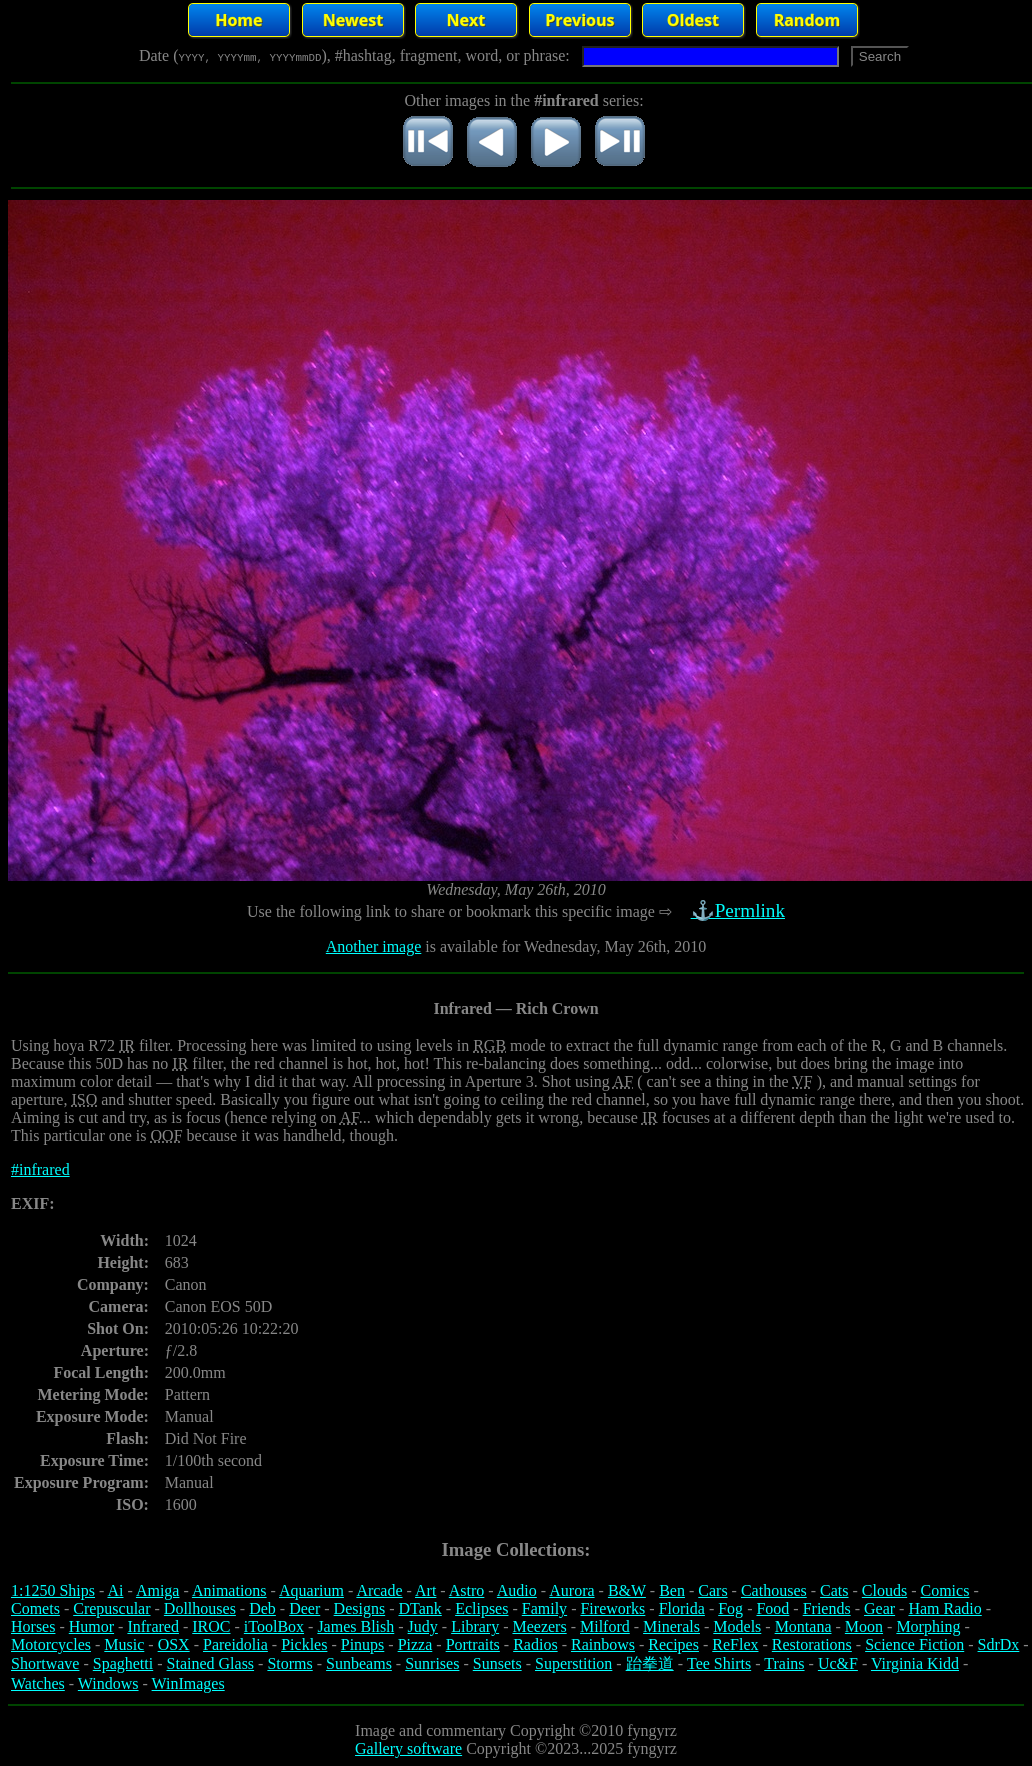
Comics (945, 1590)
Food (772, 1608)
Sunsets (497, 1663)
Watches (38, 1683)
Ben (672, 1590)
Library (475, 1626)
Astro (467, 1590)
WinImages (188, 1683)
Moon (864, 1626)
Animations (229, 1590)
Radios (535, 1644)
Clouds (884, 1590)
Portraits (473, 1644)
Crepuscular (111, 1608)
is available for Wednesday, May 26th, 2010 (563, 946)
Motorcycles (51, 1644)
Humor (91, 1626)
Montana (803, 1626)
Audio (517, 1590)
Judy (423, 1626)
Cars (712, 1590)
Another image (374, 946)
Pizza (415, 1644)
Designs (360, 1608)
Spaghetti (123, 1663)
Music (124, 1644)
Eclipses (481, 1608)
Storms (289, 1663)
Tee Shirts (719, 1663)
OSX (174, 1644)
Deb (262, 1608)
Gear (879, 1608)
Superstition (573, 1663)
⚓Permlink (740, 910)
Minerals (671, 1626)
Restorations (812, 1644)
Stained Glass (211, 1663)
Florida (682, 1608)
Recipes (673, 1644)
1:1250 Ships (53, 1590)
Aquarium (311, 1590)
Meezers (539, 1626)
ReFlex (735, 1644)
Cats (834, 1590)
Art (425, 1590)
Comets (35, 1608)
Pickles (304, 1644)
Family (544, 1608)
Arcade (379, 1590)
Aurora (571, 1590)
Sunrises (432, 1663)
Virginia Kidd (915, 1663)
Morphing (928, 1626)
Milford (605, 1626)
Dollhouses (200, 1608)
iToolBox (274, 1626)
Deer (304, 1608)
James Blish (355, 1626)
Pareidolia (235, 1644)
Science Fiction (914, 1644)
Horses (33, 1626)
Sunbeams (359, 1663)
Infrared (153, 1626)
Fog (730, 1608)
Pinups (363, 1644)
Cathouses (774, 1590)
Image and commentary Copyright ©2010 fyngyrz (516, 1730)
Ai (115, 1590)
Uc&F (838, 1663)
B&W (627, 1590)
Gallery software (408, 1748)
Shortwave (45, 1663)
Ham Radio (944, 1608)
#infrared (40, 1169)
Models (737, 1626)
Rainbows (603, 1644)
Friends (827, 1608)
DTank (419, 1608)
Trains (784, 1663)
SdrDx (999, 1644)
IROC (211, 1626)
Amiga (158, 1590)
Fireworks (612, 1608)
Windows (108, 1683)
